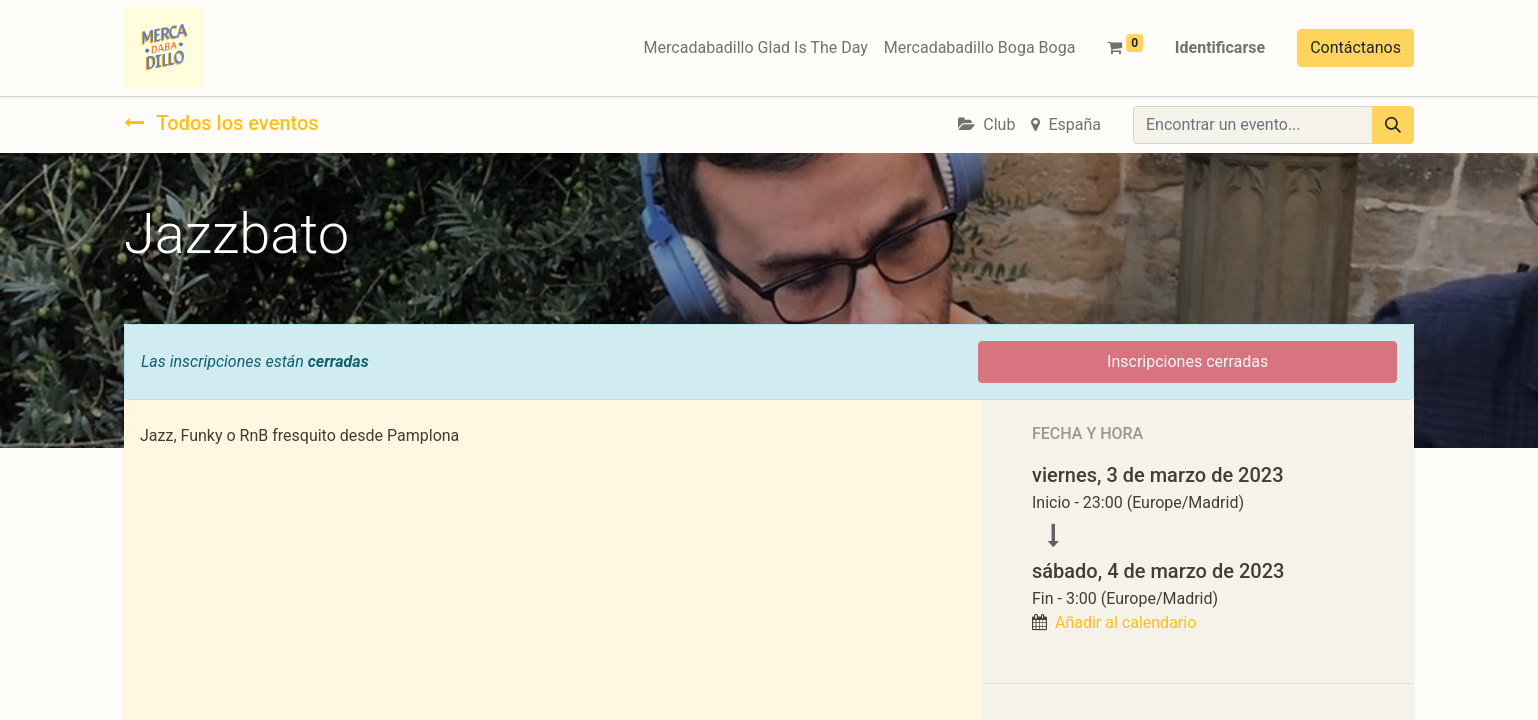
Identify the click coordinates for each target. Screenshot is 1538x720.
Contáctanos (1355, 47)
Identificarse (1220, 47)
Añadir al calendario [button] (1125, 622)
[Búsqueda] (1393, 125)
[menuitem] (756, 48)
